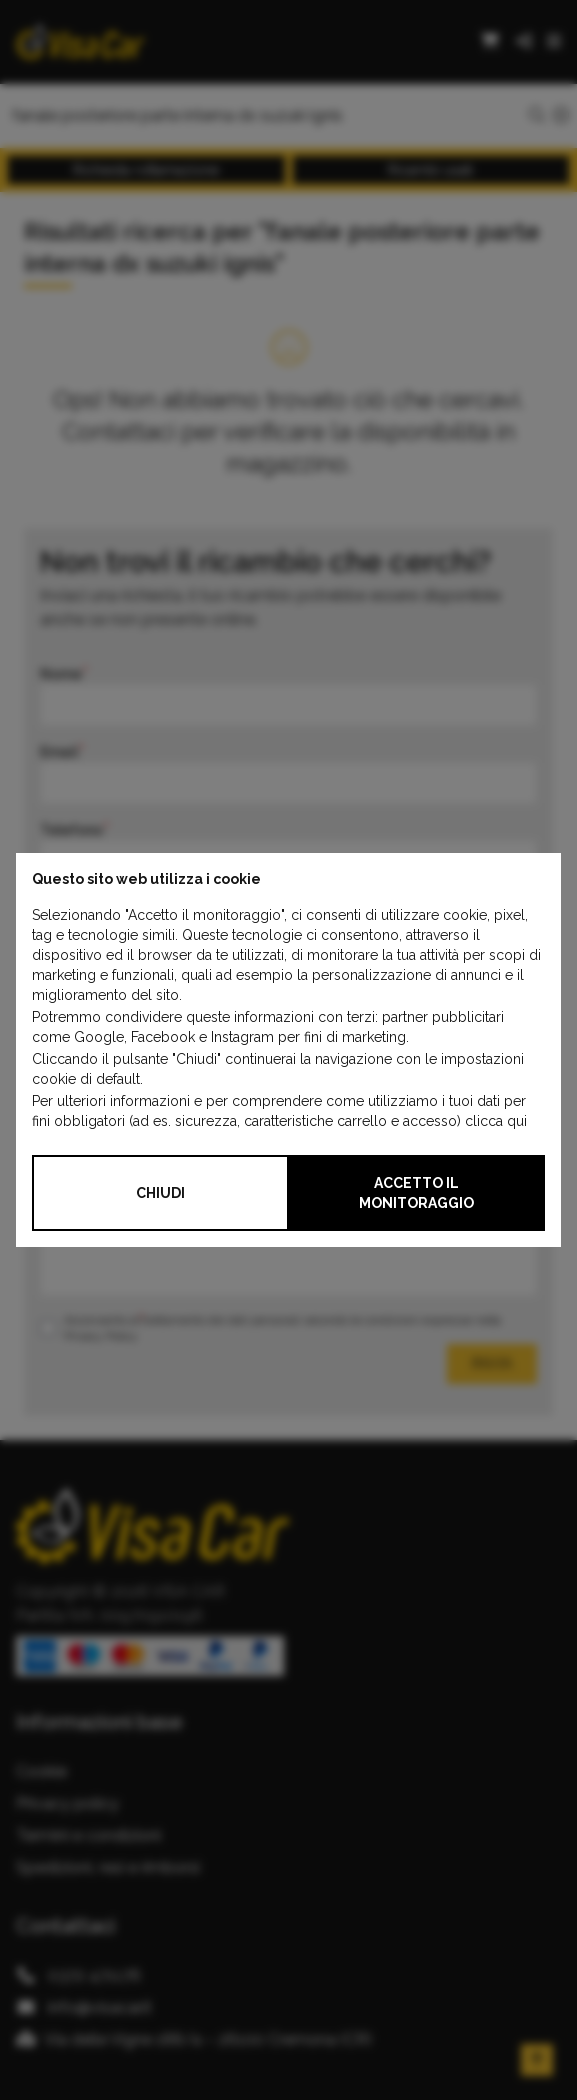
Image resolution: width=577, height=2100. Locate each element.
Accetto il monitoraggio (416, 1193)
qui (517, 1121)
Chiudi (160, 1193)
